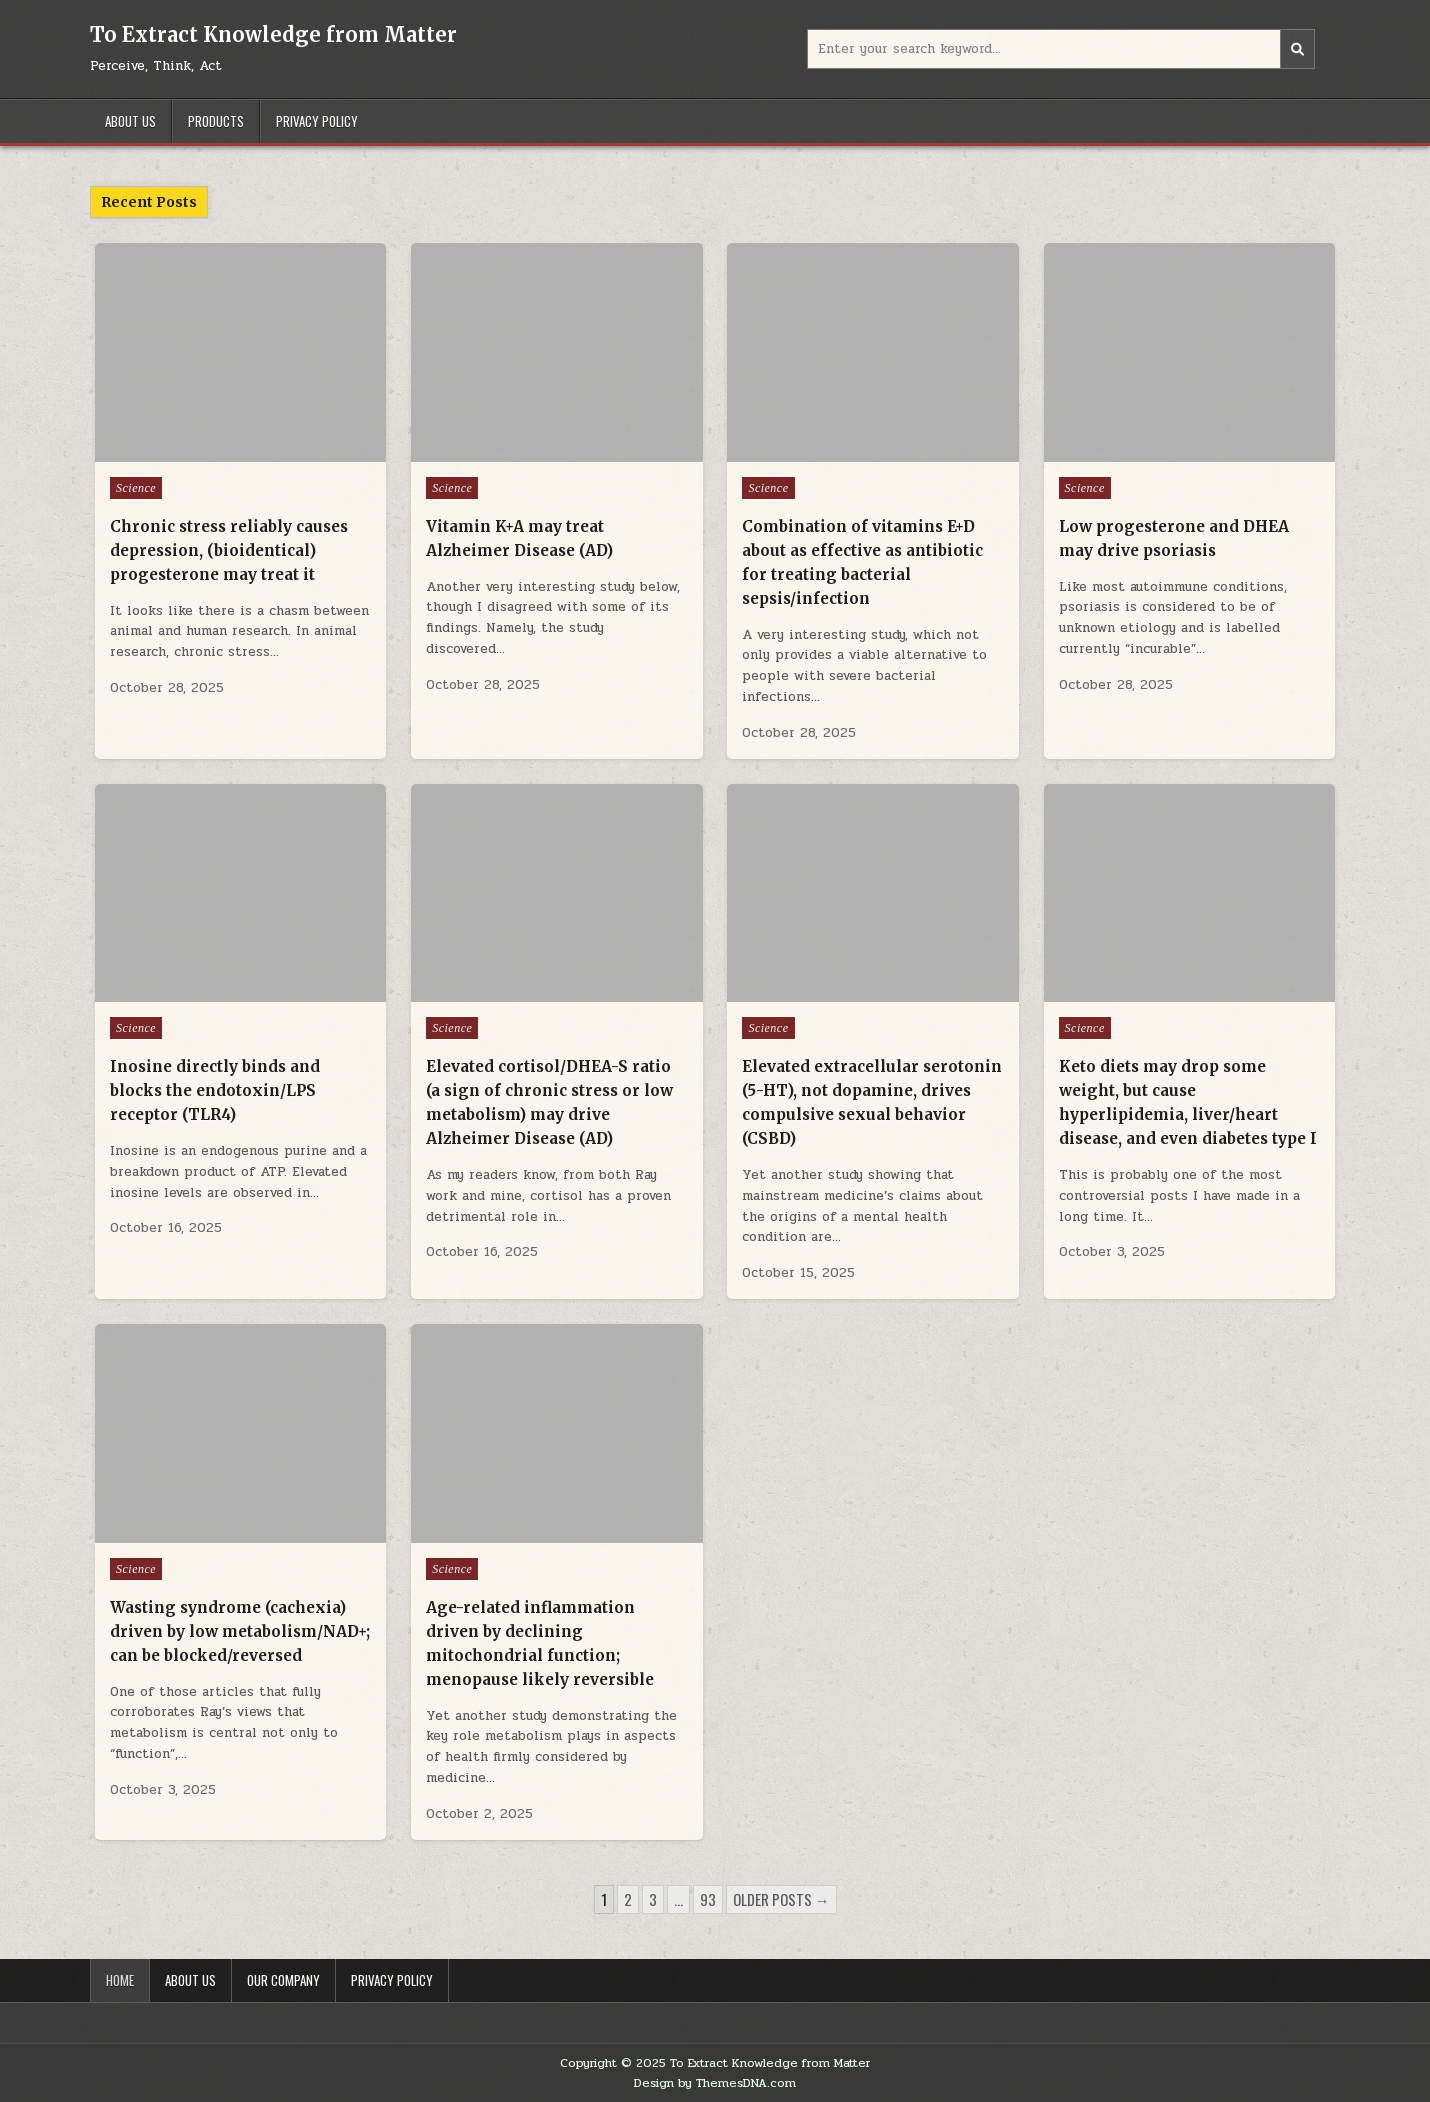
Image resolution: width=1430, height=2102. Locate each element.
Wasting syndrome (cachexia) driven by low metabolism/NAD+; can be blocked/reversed (240, 1631)
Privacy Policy (317, 121)
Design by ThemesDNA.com (715, 2083)
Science (136, 488)
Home (120, 1980)
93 (708, 1899)
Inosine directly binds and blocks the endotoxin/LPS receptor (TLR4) (215, 1090)
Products (216, 121)
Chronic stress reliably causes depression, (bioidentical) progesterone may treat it (229, 550)
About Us (130, 121)
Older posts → (781, 1899)
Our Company (283, 1980)
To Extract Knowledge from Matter (273, 34)
